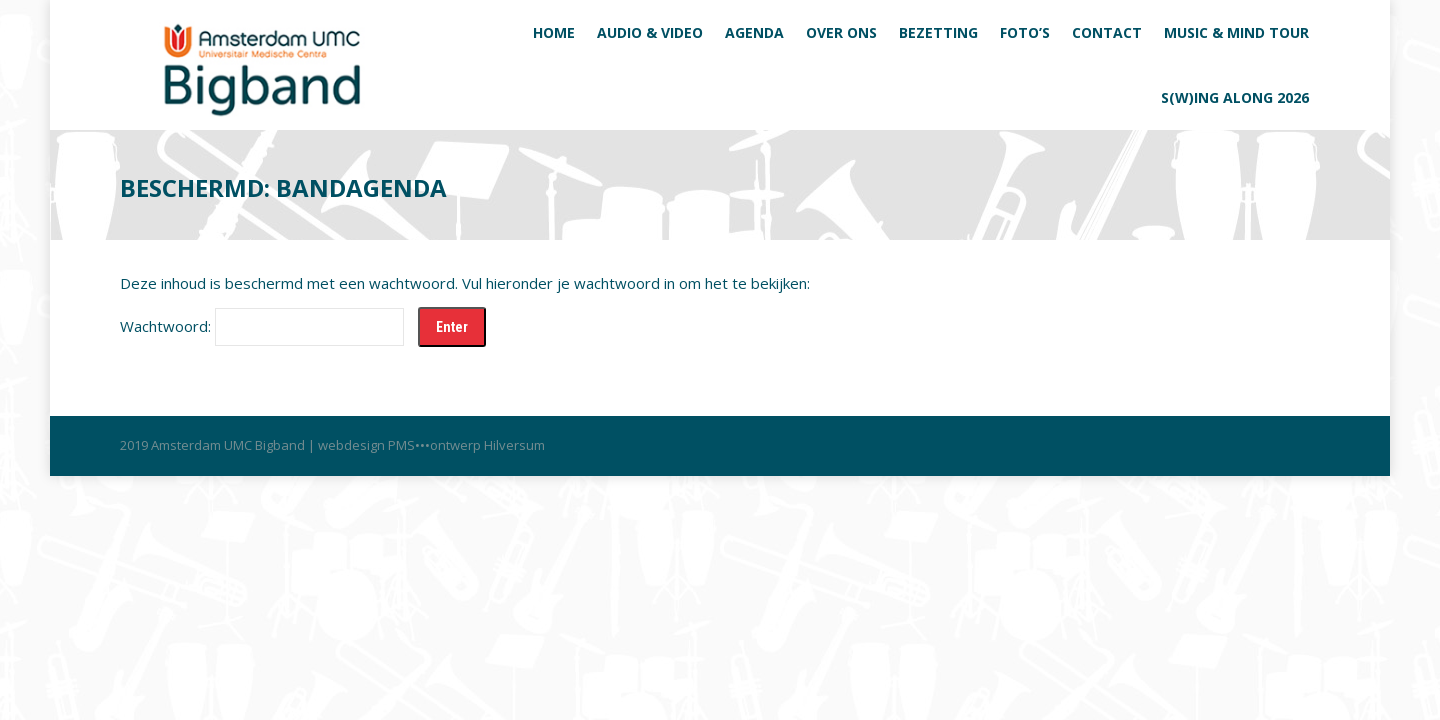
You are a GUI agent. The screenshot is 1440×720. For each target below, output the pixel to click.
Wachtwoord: (262, 326)
